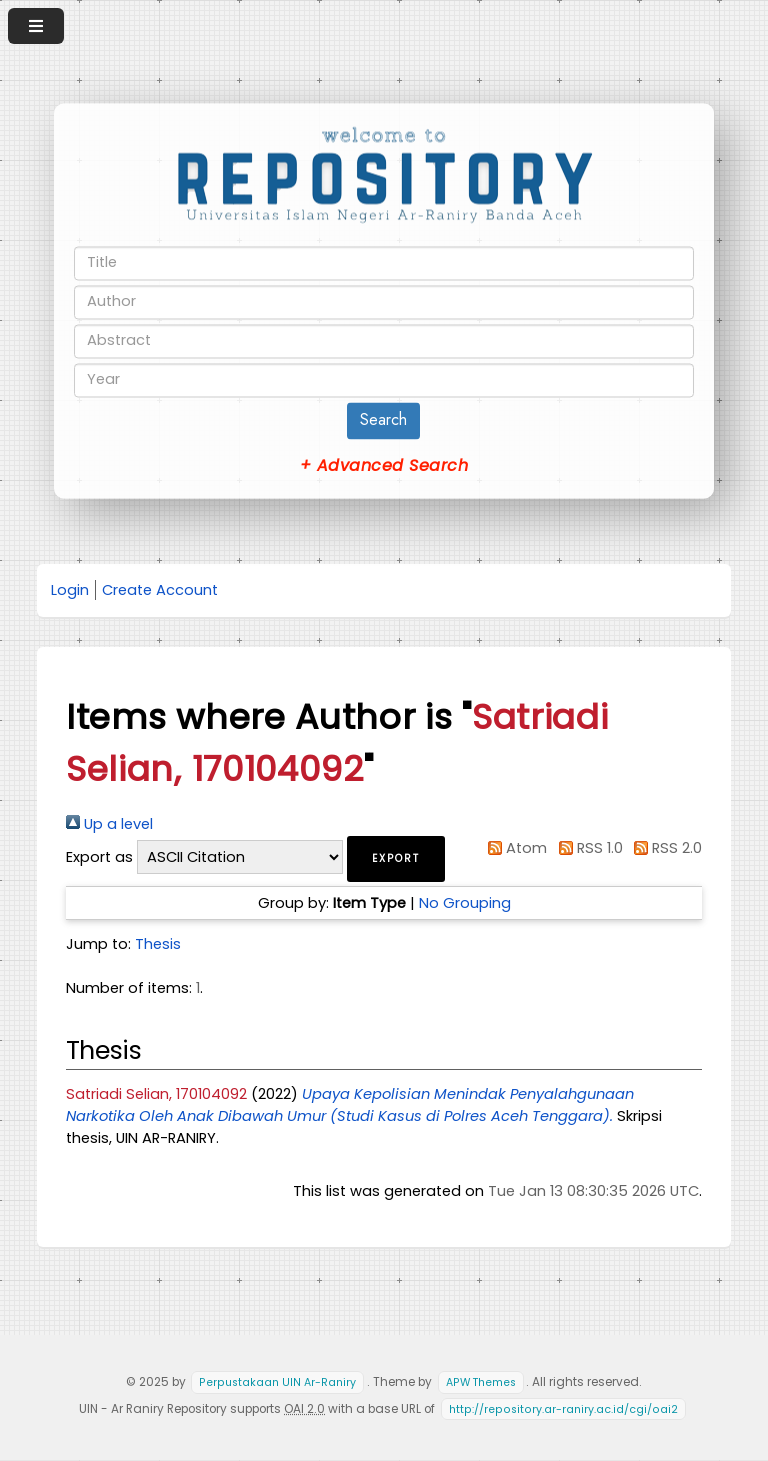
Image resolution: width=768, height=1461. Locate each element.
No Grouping (465, 903)
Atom (514, 848)
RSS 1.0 (586, 848)
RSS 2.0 (664, 848)
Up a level (109, 824)
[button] (396, 859)
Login (70, 590)
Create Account (160, 590)
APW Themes (481, 1382)
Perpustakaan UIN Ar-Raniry (277, 1382)
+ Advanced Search (384, 465)
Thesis (158, 944)
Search (383, 419)
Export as (99, 857)
